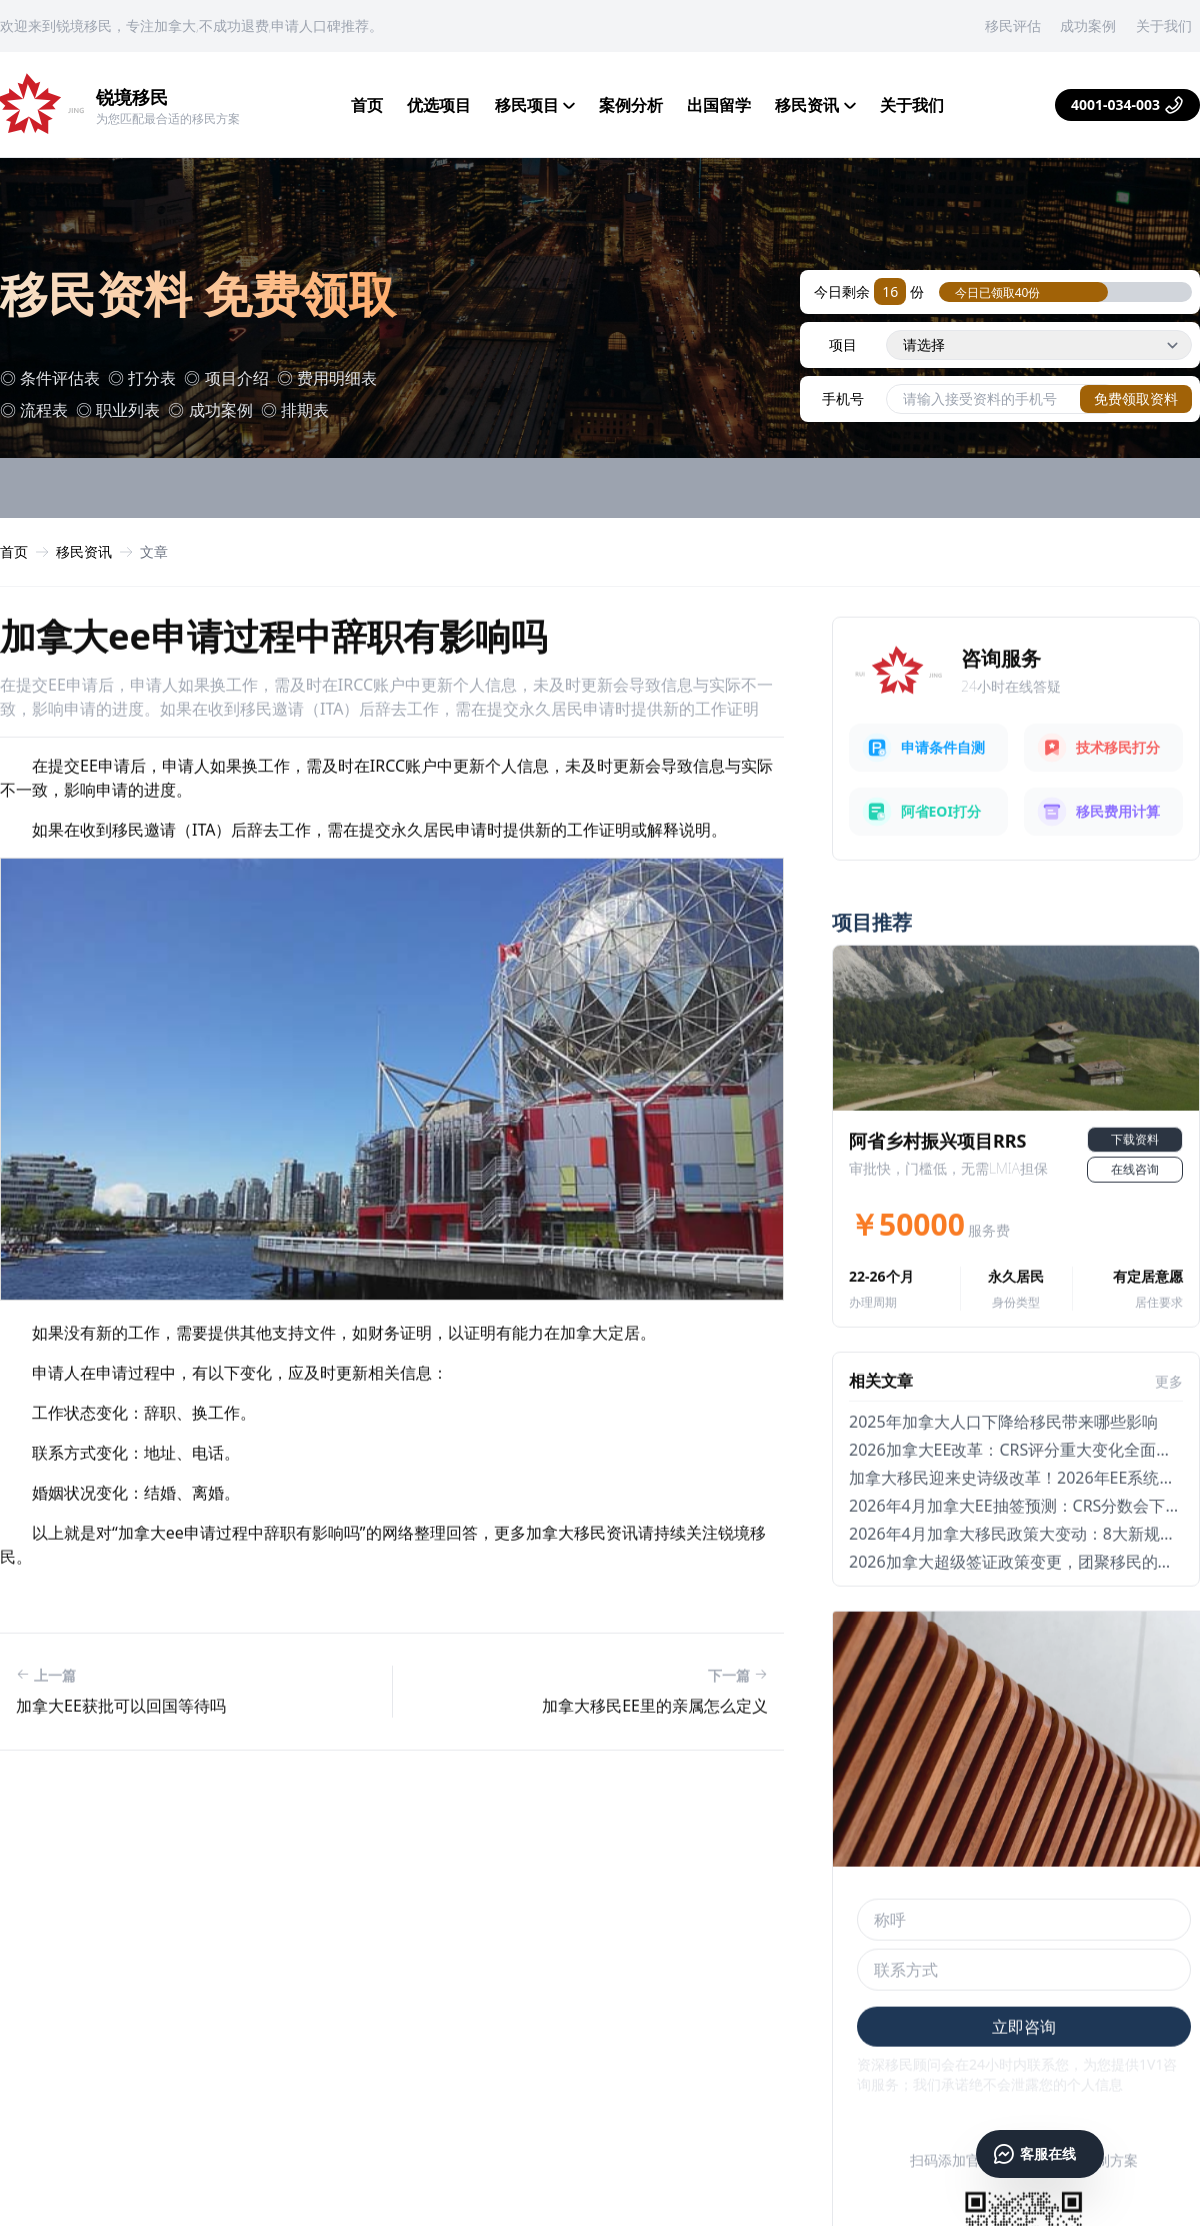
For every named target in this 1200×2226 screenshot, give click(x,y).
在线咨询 (1135, 1218)
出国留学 (719, 105)
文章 (154, 555)
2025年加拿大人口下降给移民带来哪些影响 (1003, 1471)
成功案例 (1088, 25)
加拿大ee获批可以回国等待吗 (121, 1754)
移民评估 (1013, 25)
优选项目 (439, 105)
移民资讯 (815, 105)
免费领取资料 (1136, 402)
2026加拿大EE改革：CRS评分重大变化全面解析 (1018, 1499)
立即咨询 (1024, 2076)
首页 (367, 105)
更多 (1169, 1430)
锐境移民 (132, 97)
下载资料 (1135, 1188)
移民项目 (535, 105)
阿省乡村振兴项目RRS (938, 1190)
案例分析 (631, 105)
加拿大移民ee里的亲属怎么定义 (655, 1754)
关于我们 (1164, 25)
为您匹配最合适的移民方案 (168, 118)
